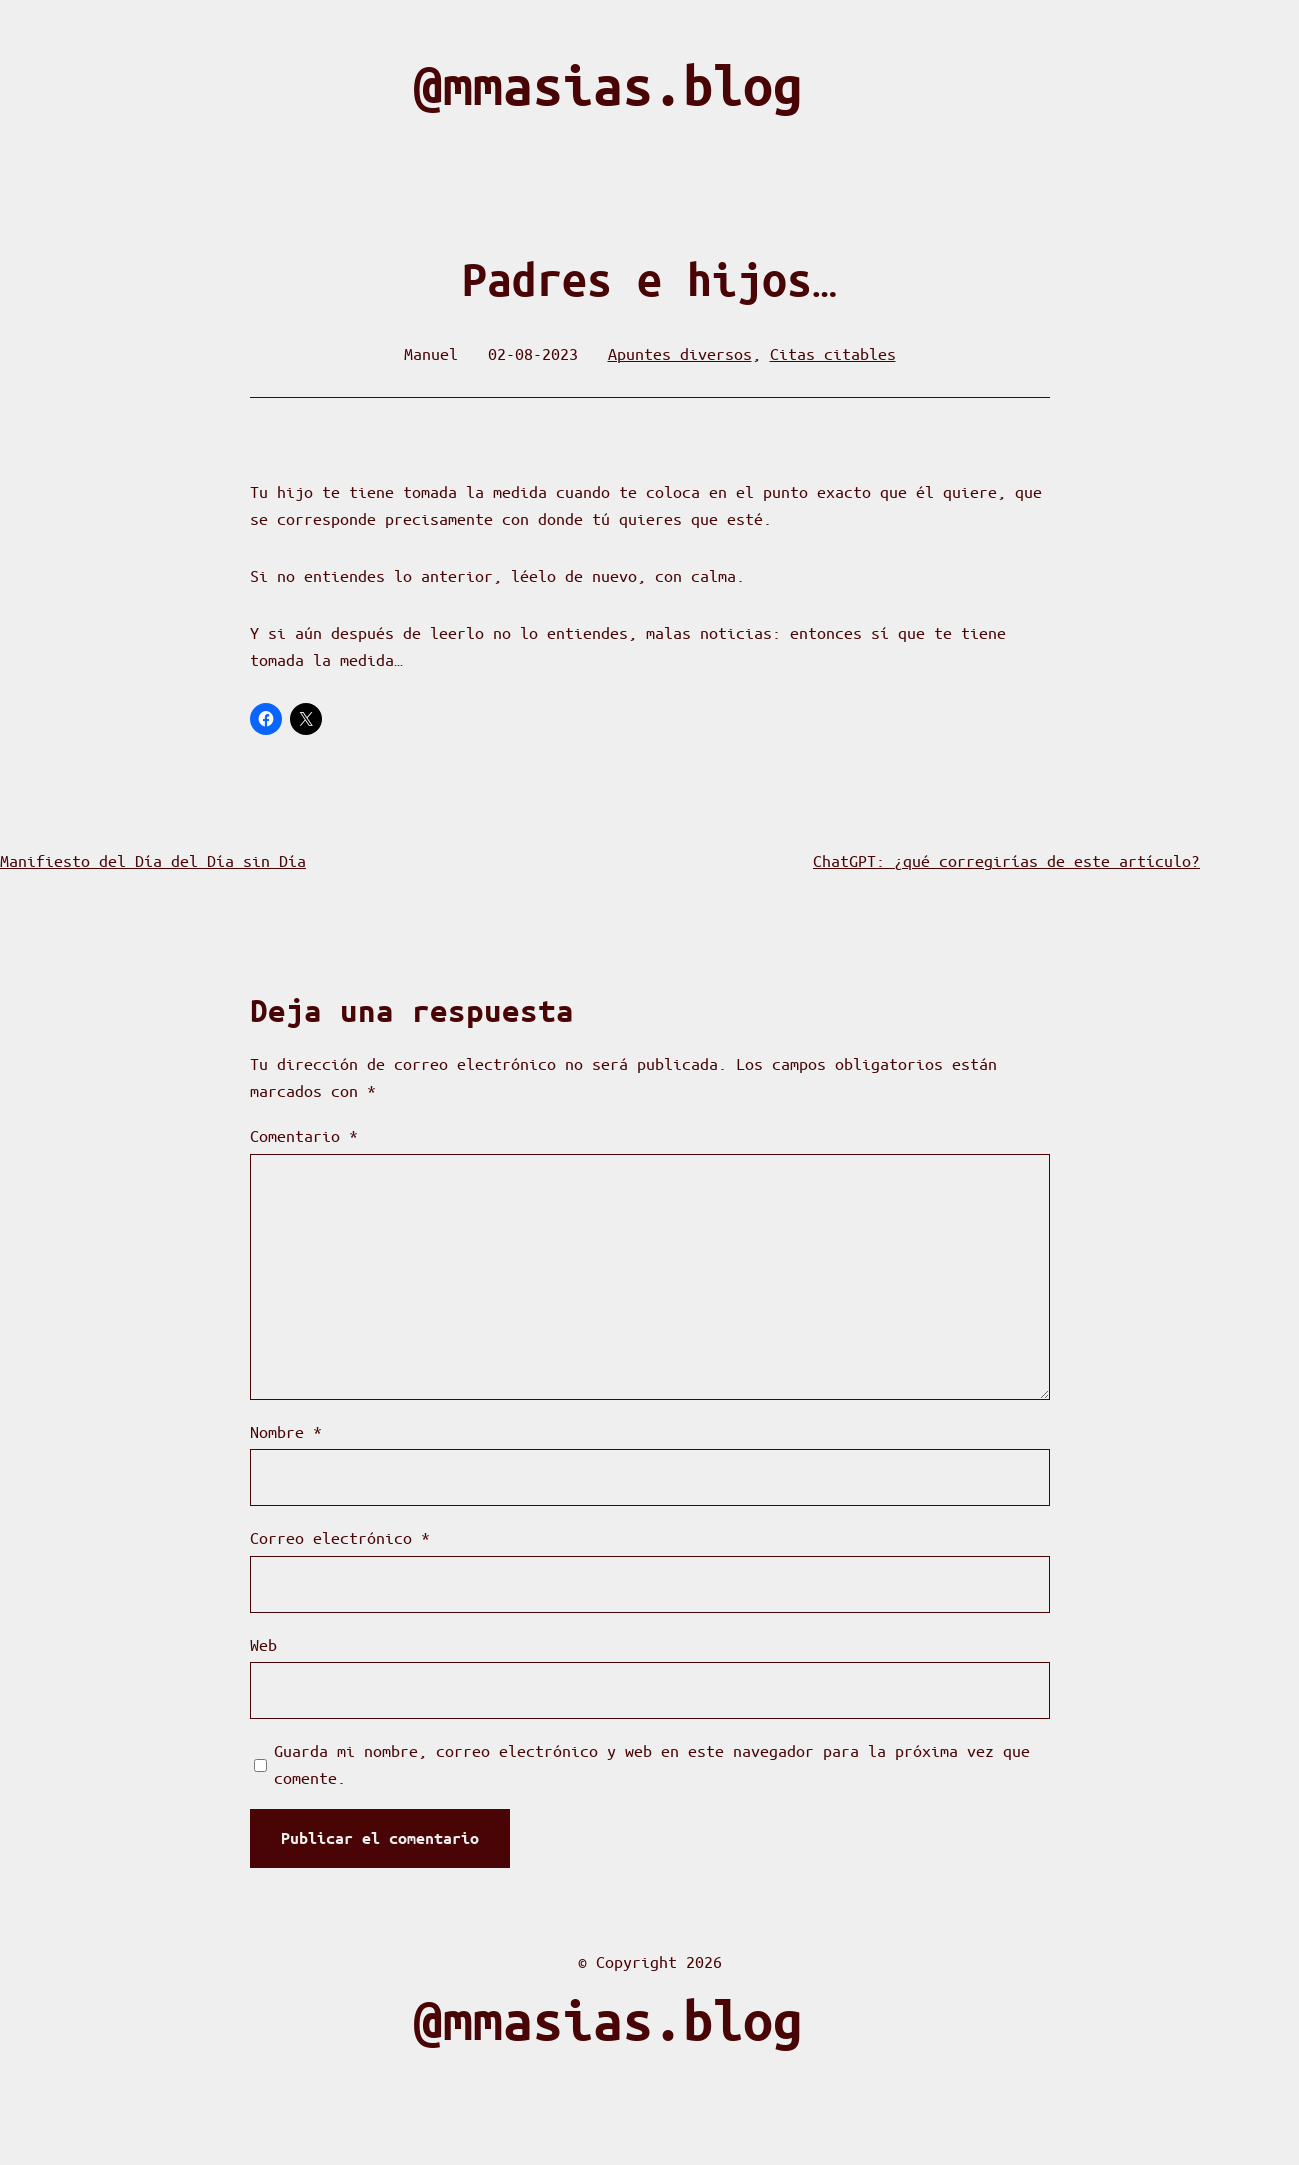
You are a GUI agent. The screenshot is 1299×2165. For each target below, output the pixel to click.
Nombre (286, 1431)
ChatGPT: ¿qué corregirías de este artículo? (1006, 860)
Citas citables (833, 353)
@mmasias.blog (608, 85)
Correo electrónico (340, 1537)
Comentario (304, 1135)
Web (263, 1644)
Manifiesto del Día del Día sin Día (153, 860)
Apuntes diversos (680, 353)
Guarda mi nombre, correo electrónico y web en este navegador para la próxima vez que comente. (652, 1764)
